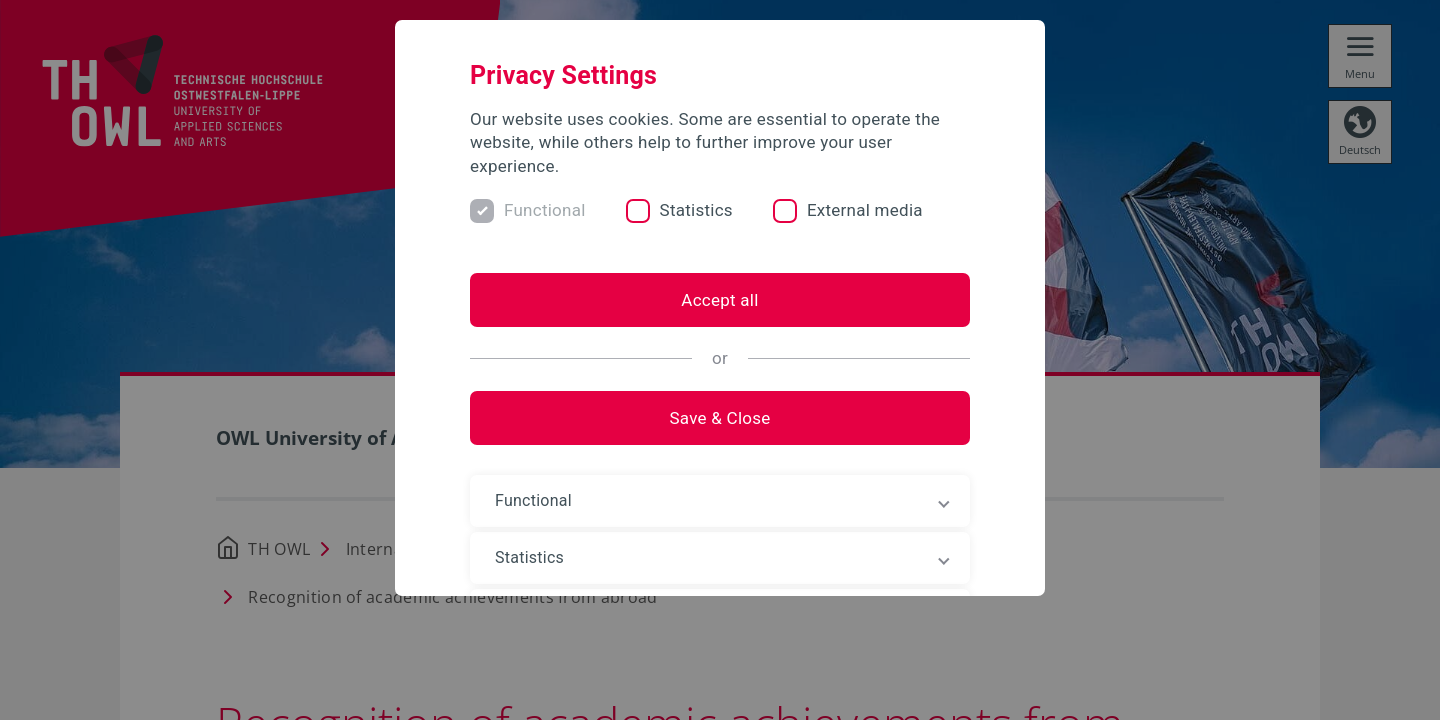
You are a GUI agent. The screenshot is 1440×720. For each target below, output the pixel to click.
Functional (545, 210)
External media (865, 210)
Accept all (719, 300)
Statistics (696, 210)
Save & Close (719, 418)
